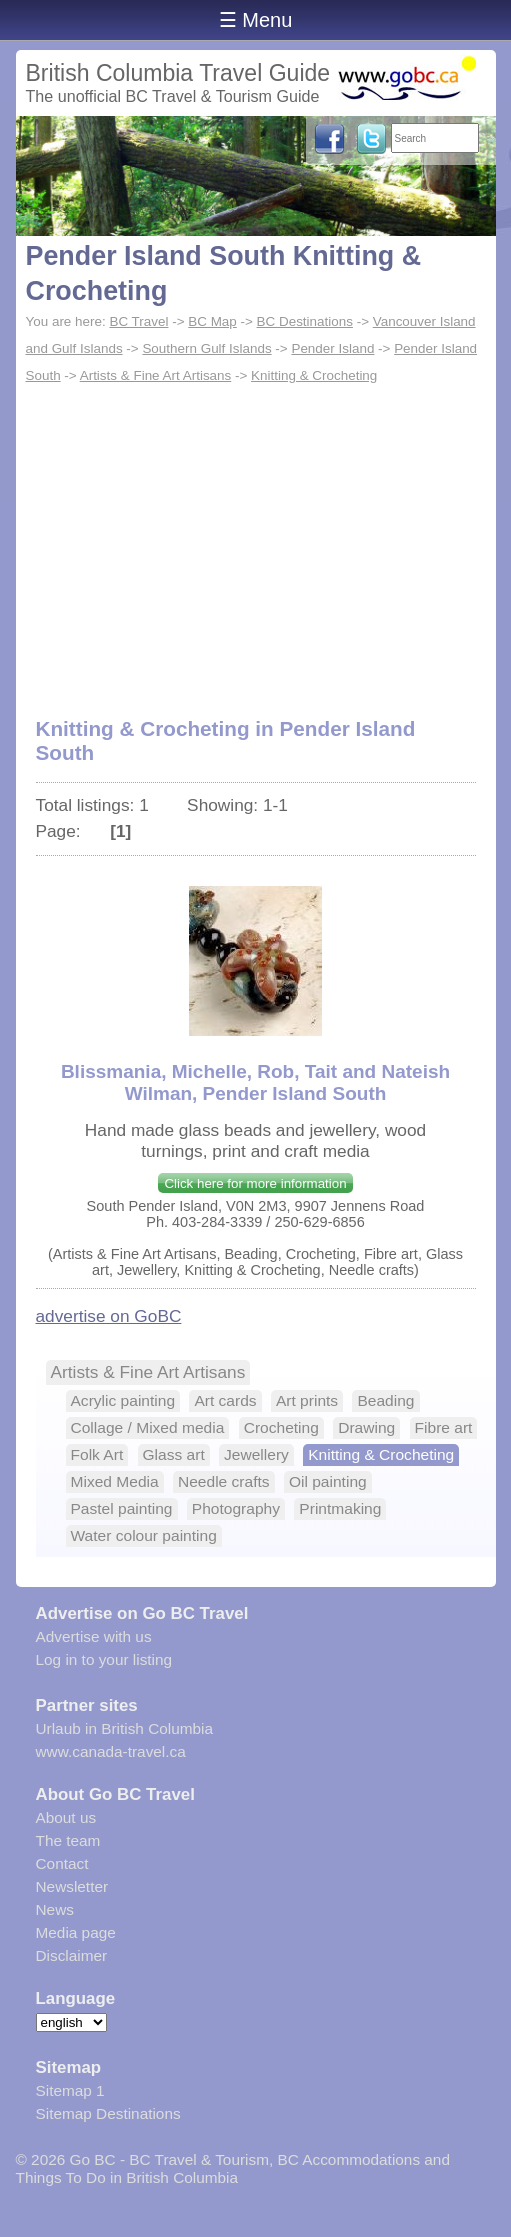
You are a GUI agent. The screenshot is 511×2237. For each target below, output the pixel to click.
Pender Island (332, 348)
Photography (236, 1508)
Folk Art (97, 1454)
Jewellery (256, 1454)
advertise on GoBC (109, 1316)
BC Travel (138, 321)
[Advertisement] (256, 540)
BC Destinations (305, 321)
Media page (76, 1932)
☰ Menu (256, 20)
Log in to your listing (104, 1659)
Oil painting (328, 1481)
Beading (385, 1400)
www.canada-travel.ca (111, 1751)
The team (68, 1840)
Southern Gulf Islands (206, 348)
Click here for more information (255, 1183)
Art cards (225, 1400)
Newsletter (72, 1886)
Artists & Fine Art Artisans (156, 375)
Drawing (366, 1427)
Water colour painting (144, 1535)
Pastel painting (122, 1508)
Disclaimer (72, 1955)
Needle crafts (224, 1481)
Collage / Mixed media (148, 1427)
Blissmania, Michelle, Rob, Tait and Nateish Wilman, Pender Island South (255, 1082)
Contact (62, 1863)
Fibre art (444, 1427)
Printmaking (340, 1508)
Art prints (307, 1400)
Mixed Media (115, 1481)
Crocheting (281, 1427)
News (55, 1909)
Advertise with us (94, 1636)
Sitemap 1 (70, 2090)
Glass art (174, 1454)
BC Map (212, 321)
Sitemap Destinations (108, 2113)
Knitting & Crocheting (314, 375)
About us (66, 1817)
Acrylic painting (123, 1400)
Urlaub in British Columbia (125, 1728)
